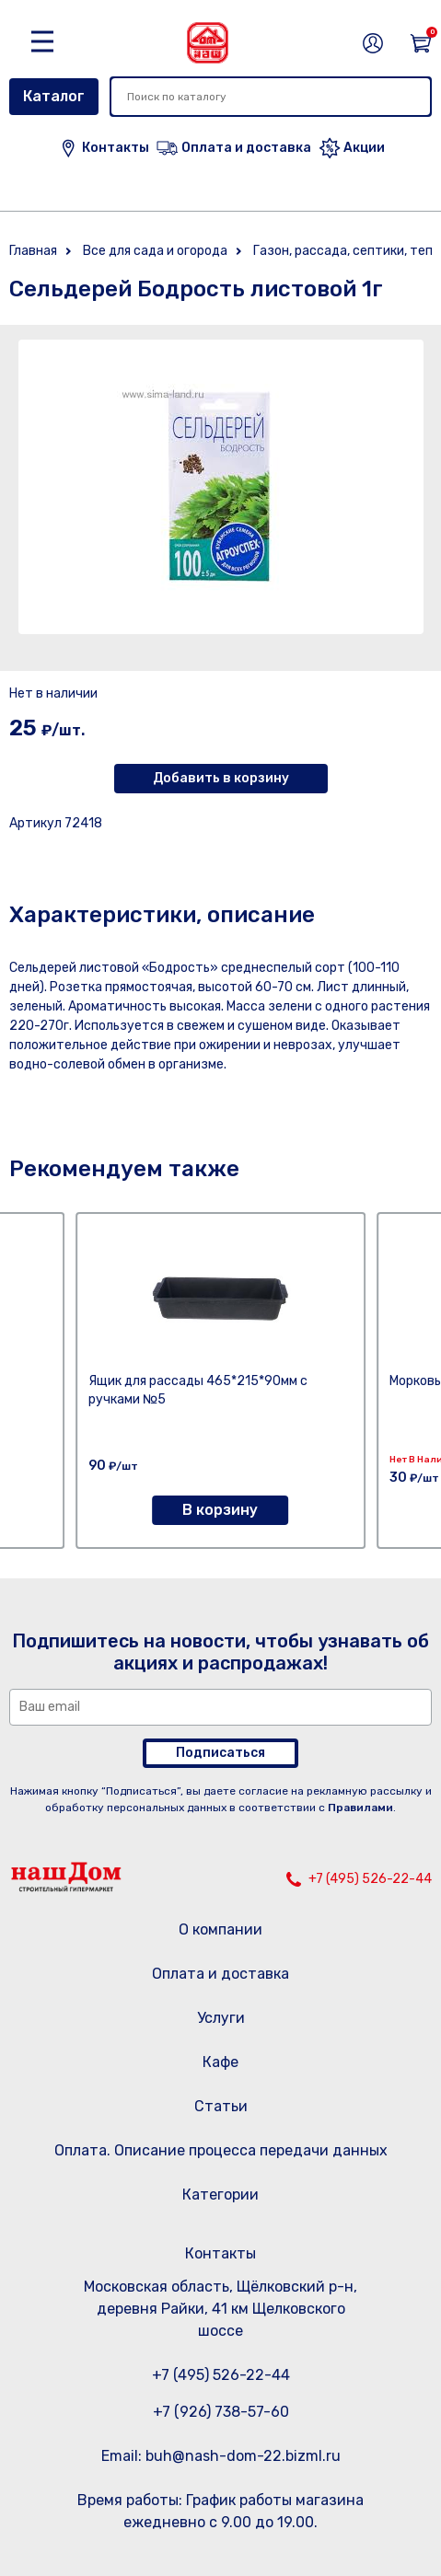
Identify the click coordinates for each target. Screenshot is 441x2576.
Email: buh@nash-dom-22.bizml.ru (221, 2456)
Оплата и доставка (220, 1973)
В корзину (220, 1510)
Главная (33, 251)
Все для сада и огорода (155, 251)
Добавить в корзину (221, 778)
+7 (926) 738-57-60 (221, 2411)
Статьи (221, 2106)
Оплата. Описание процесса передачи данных (221, 2150)
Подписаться (220, 1753)
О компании (220, 1929)
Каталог (54, 96)
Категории (220, 2194)
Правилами (360, 1807)
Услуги (221, 2018)
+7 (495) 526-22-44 (370, 1879)
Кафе (220, 2062)
